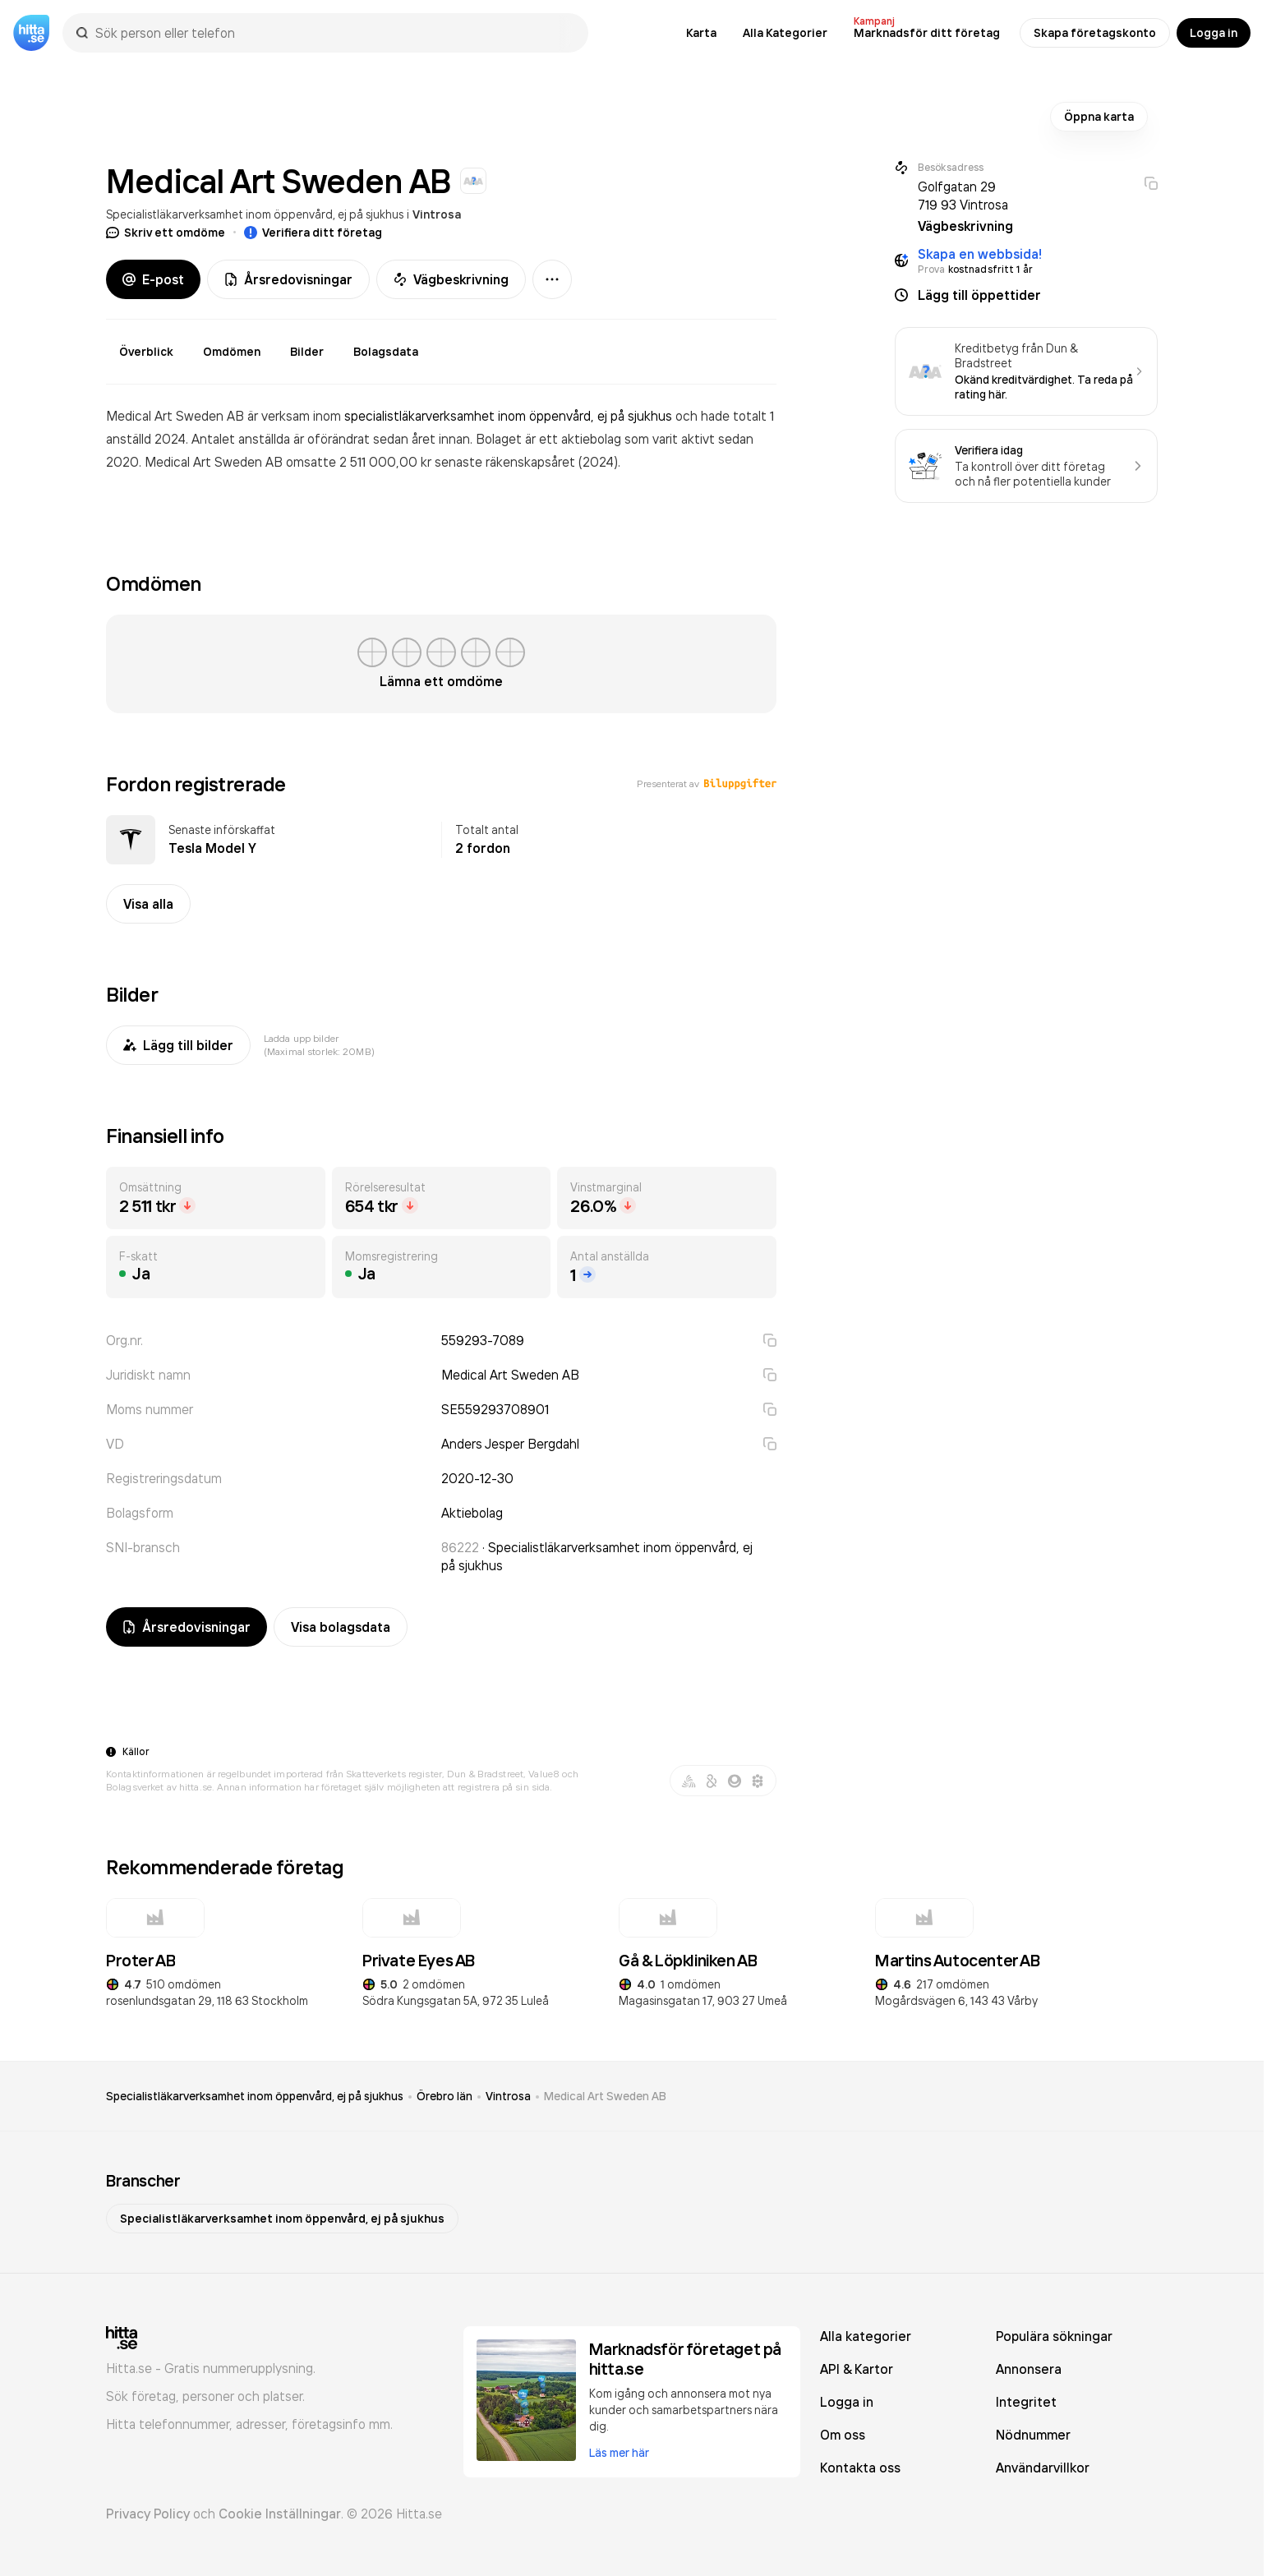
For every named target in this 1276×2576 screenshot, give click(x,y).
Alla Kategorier (785, 32)
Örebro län (444, 2096)
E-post (153, 279)
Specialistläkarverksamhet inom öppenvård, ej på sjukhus (254, 214)
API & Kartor (856, 2369)
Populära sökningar (1054, 2336)
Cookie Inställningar (280, 2513)
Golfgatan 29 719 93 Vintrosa (963, 195)
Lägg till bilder (178, 1045)
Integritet (1026, 2402)
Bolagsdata (385, 351)
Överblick (146, 351)
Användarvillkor (1042, 2467)
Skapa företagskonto (1095, 32)
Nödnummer (1033, 2434)
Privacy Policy (148, 2513)
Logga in (1213, 32)
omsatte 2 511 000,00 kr (360, 462)
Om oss (842, 2434)
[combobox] (333, 33)
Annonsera (1029, 2369)
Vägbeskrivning (451, 279)
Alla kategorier (865, 2336)
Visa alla (148, 904)
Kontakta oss (860, 2467)
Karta (701, 32)
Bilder (307, 351)
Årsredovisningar (288, 279)
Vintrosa (436, 214)
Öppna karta (1099, 116)
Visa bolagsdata (340, 1627)
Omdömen (231, 351)
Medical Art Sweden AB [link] (605, 2096)
